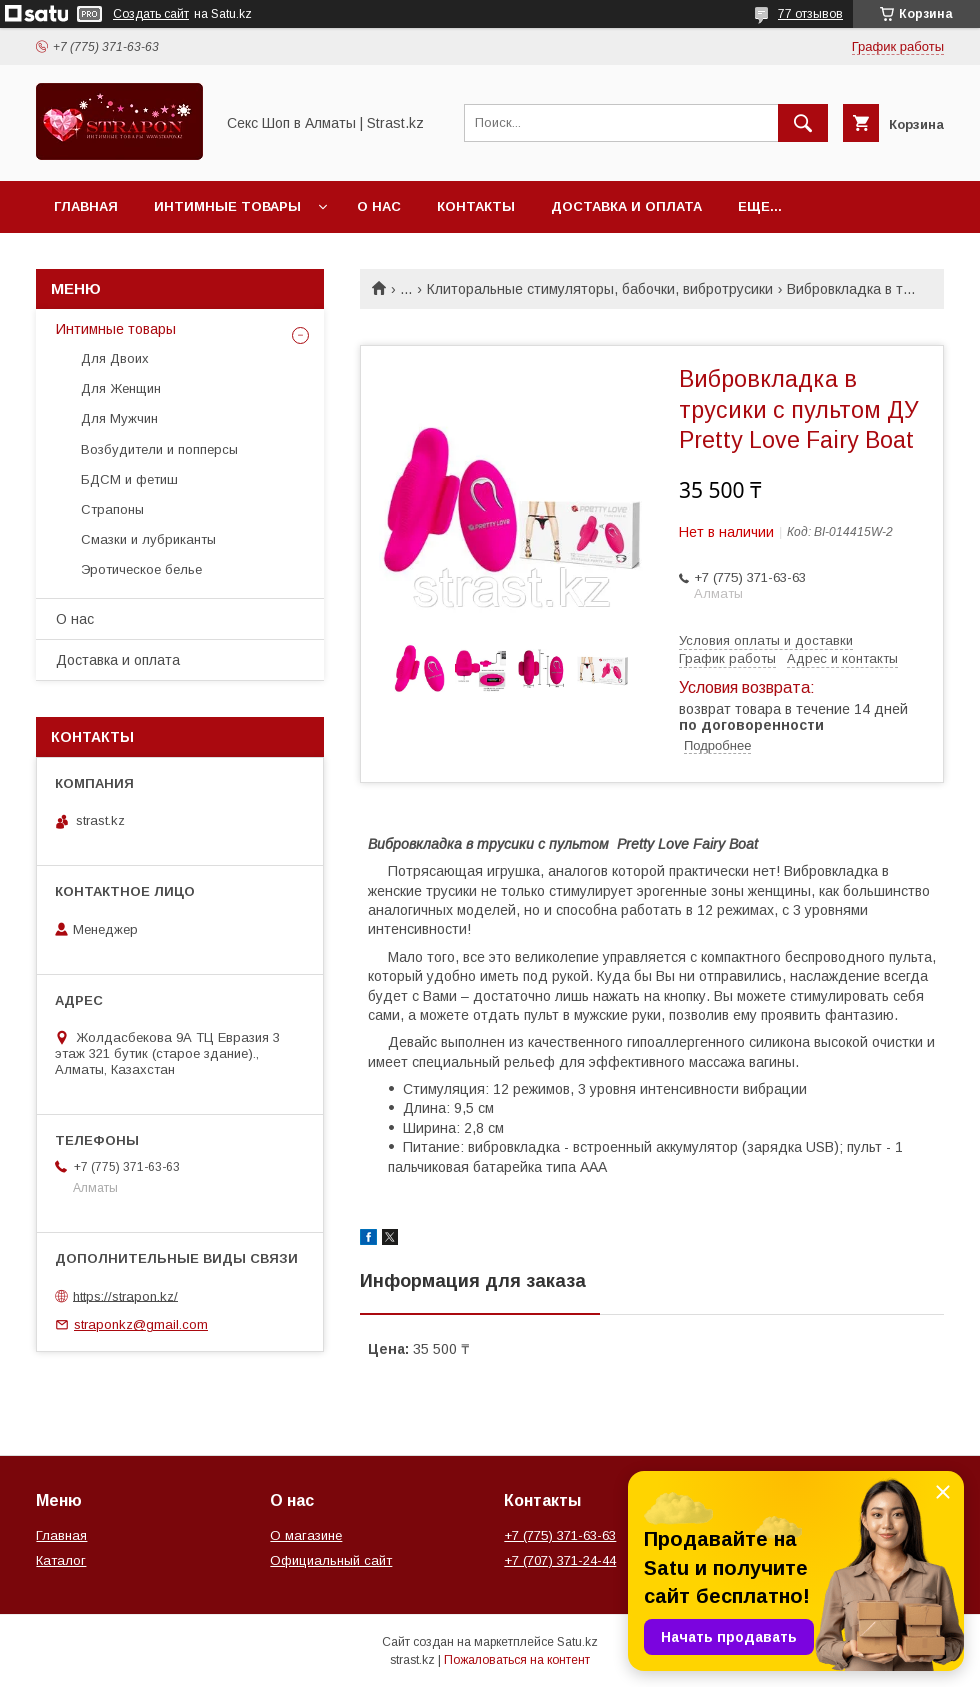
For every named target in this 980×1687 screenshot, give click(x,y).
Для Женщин (121, 388)
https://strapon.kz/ (125, 1295)
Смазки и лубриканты (148, 539)
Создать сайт (151, 14)
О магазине (306, 1535)
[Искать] (803, 123)
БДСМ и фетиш (129, 479)
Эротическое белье (141, 569)
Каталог (61, 1560)
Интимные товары (227, 206)
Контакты (476, 206)
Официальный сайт (331, 1560)
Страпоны (112, 509)
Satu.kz (577, 1642)
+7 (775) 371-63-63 (560, 1535)
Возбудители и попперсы (159, 449)
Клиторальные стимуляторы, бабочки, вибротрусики (600, 289)
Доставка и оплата (626, 206)
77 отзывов (810, 14)
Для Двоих (115, 358)
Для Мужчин (119, 418)
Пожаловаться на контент (517, 1660)
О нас (379, 206)
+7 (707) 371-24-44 (560, 1560)
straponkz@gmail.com (141, 1324)
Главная (86, 206)
